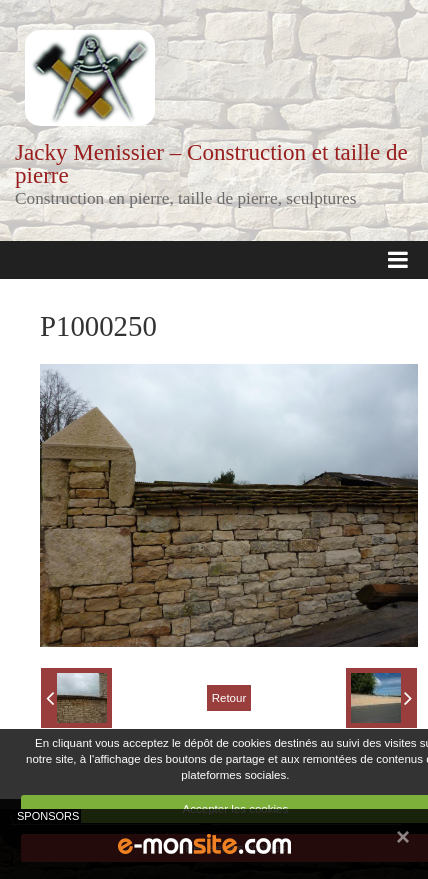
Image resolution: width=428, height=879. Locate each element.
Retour (229, 698)
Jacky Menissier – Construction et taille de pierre (211, 163)
